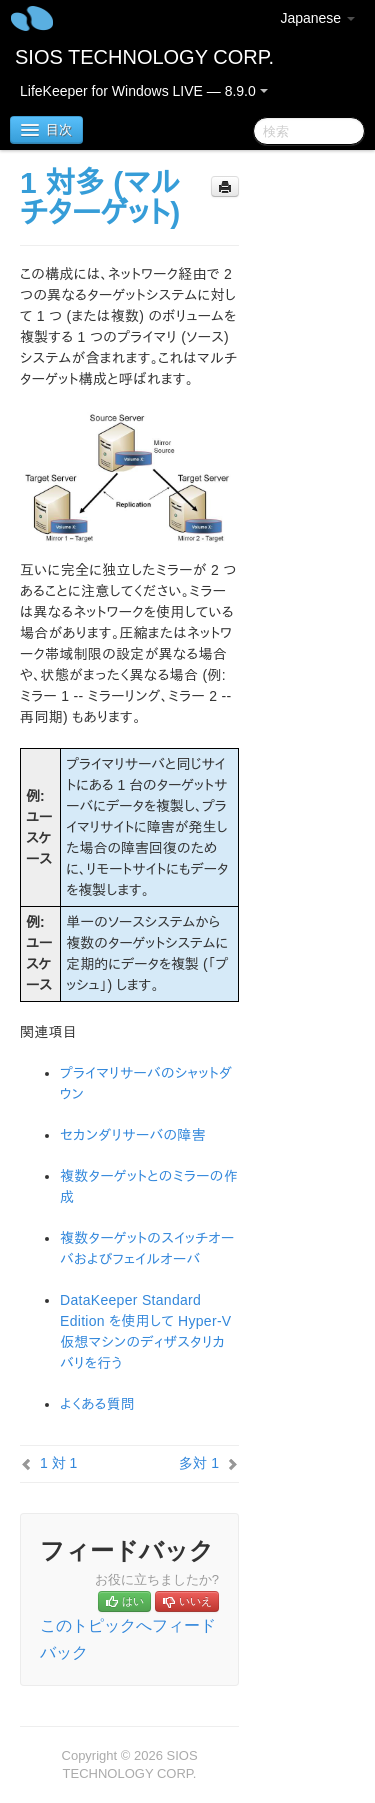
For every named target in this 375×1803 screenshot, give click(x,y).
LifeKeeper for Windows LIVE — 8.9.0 (144, 91)
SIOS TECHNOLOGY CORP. (144, 57)
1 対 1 (58, 1463)
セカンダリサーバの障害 (133, 1135)
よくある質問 (97, 1404)
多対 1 (199, 1463)
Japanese (317, 18)
